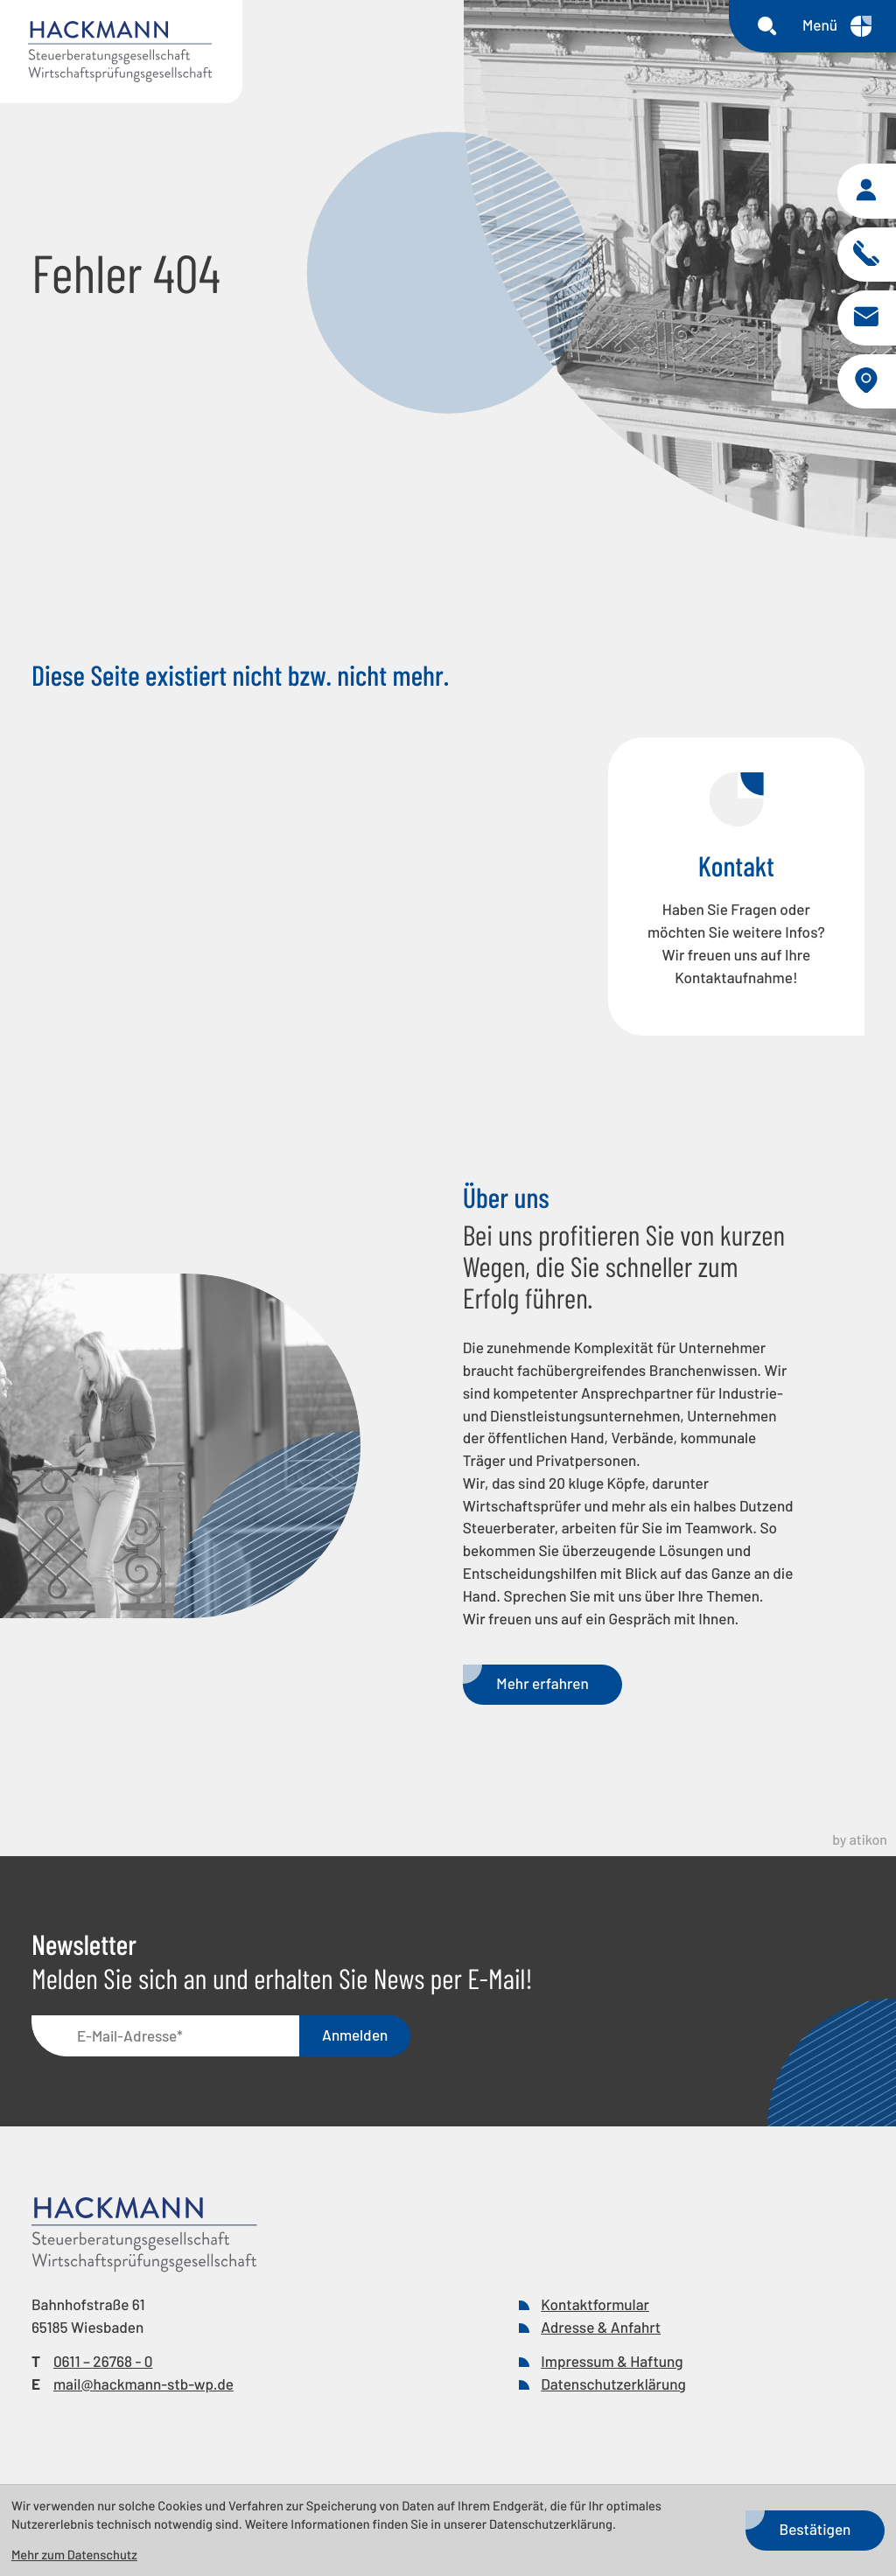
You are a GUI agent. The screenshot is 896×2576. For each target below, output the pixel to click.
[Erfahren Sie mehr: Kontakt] (736, 892)
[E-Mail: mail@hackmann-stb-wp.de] (866, 320)
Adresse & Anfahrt (601, 2333)
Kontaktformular (595, 2311)
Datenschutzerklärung (613, 2390)
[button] (866, 192)
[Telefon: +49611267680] (103, 2368)
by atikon (859, 1846)
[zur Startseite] (121, 51)
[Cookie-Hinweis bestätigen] (815, 2530)
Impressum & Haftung (611, 2368)
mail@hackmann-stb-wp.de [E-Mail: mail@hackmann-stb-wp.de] (143, 2390)
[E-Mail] (165, 2042)
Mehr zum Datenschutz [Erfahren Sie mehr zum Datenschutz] (74, 2554)
